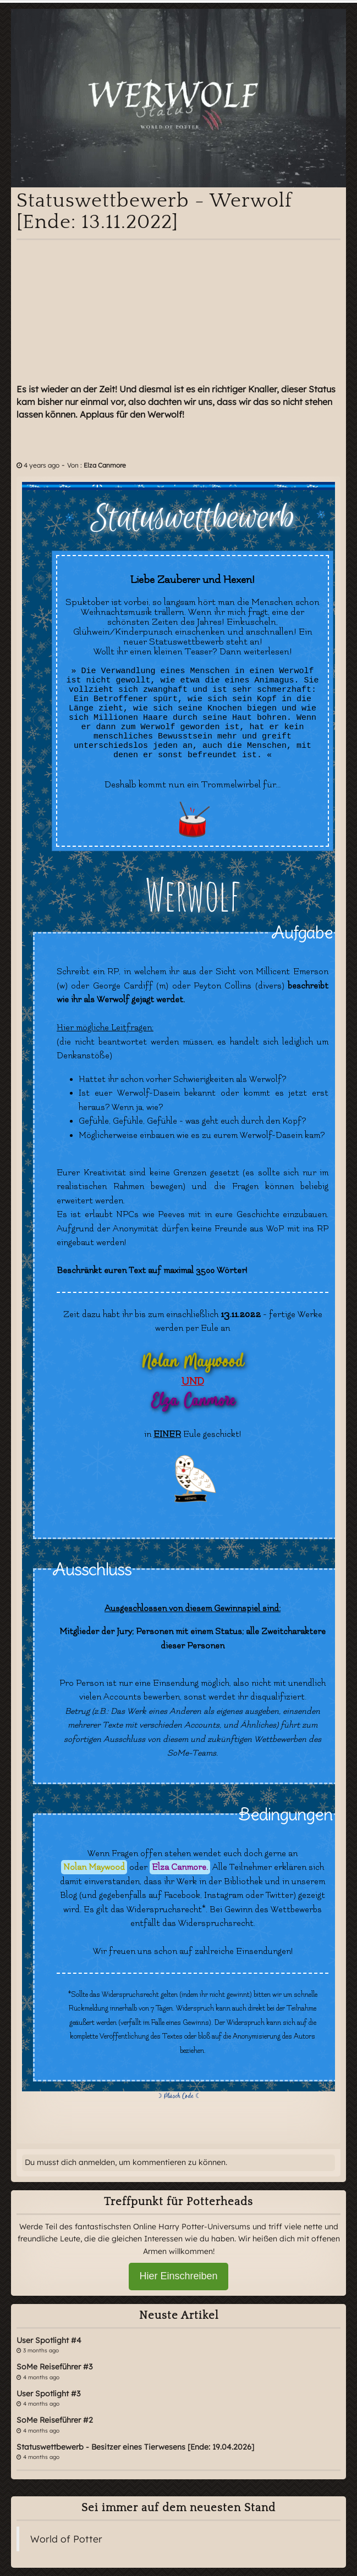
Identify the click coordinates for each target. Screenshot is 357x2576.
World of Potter (66, 2539)
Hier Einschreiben (178, 2275)
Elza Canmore (105, 465)
